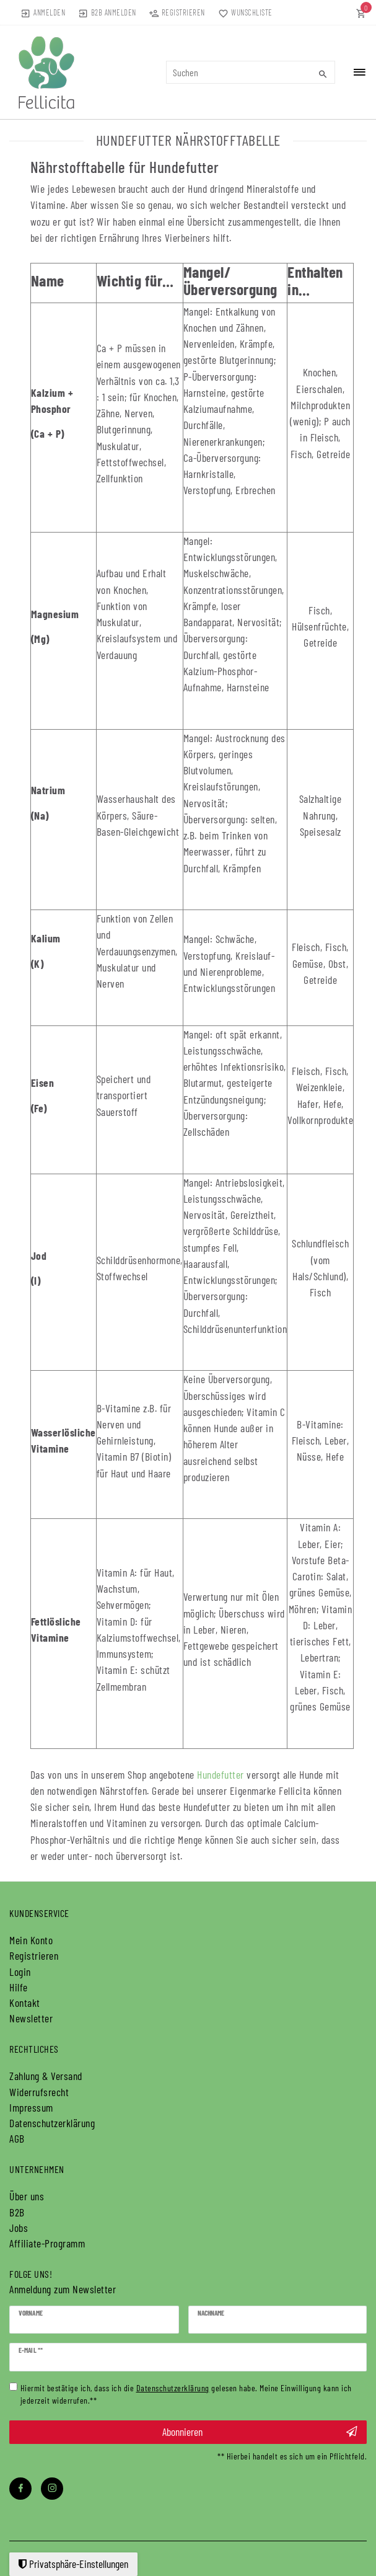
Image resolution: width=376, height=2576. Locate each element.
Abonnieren (259, 2432)
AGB (17, 2138)
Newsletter (31, 2018)
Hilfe (18, 1987)
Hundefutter (220, 1774)
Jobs (18, 2227)
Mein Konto (31, 1940)
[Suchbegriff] (251, 72)
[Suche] (322, 73)
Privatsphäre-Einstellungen (73, 2563)
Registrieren (33, 1955)
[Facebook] (20, 2488)
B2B (17, 2212)
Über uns (26, 2196)
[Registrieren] (177, 12)
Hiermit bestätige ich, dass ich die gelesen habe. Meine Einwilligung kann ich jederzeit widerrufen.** (186, 2393)
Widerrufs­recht (39, 2092)
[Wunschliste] (243, 12)
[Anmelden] (43, 12)
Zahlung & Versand (45, 2075)
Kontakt (24, 2002)
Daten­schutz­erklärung (52, 2123)
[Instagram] (52, 2488)
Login (20, 1971)
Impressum (31, 2107)
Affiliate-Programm (47, 2243)
